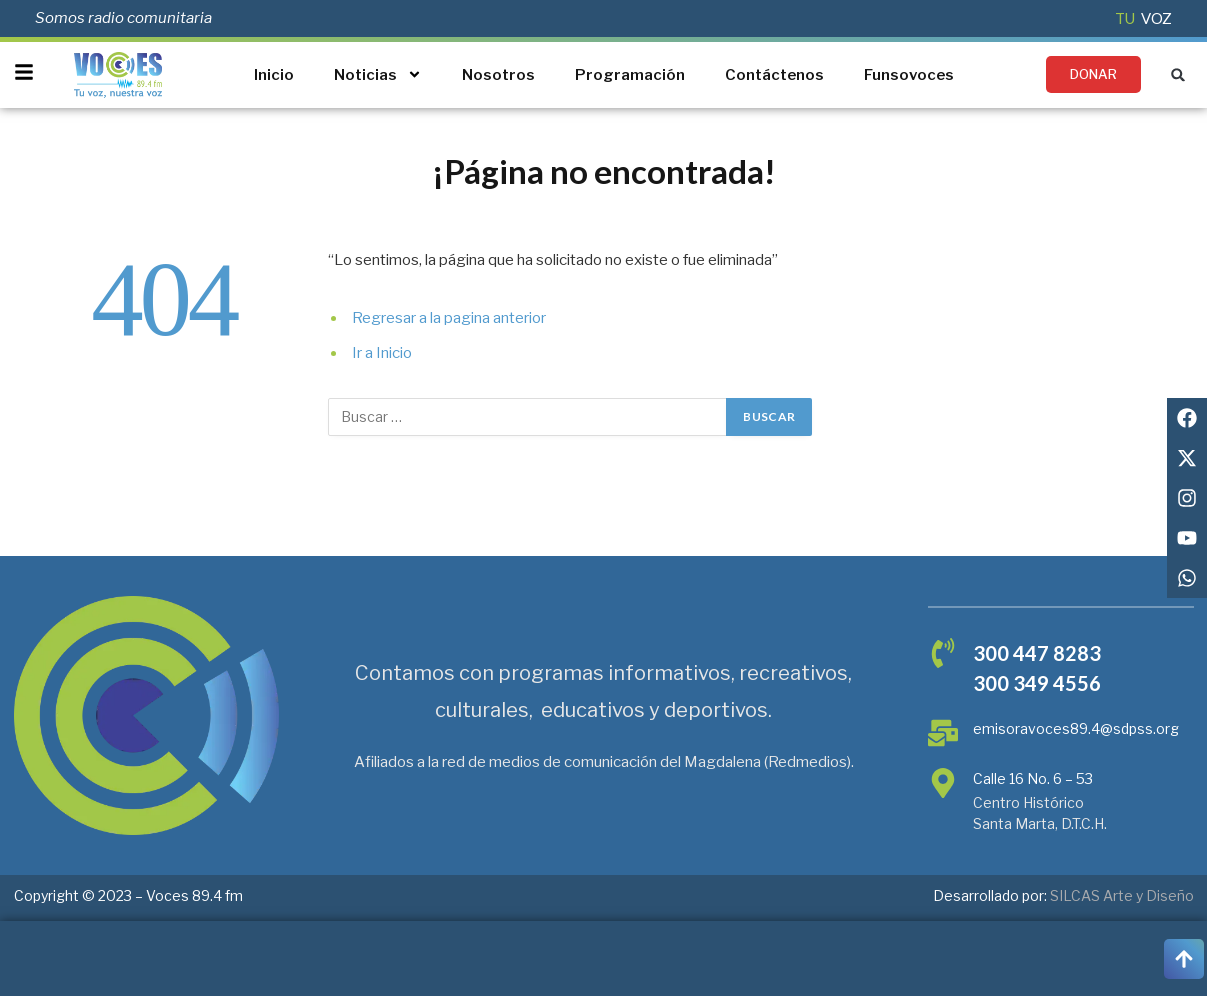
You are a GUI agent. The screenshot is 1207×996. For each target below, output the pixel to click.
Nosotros (498, 75)
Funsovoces (909, 75)
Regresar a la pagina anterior (449, 318)
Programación (630, 75)
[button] (1178, 74)
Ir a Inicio (382, 353)
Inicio (274, 75)
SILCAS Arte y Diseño (1122, 895)
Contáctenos (774, 75)
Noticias (378, 74)
